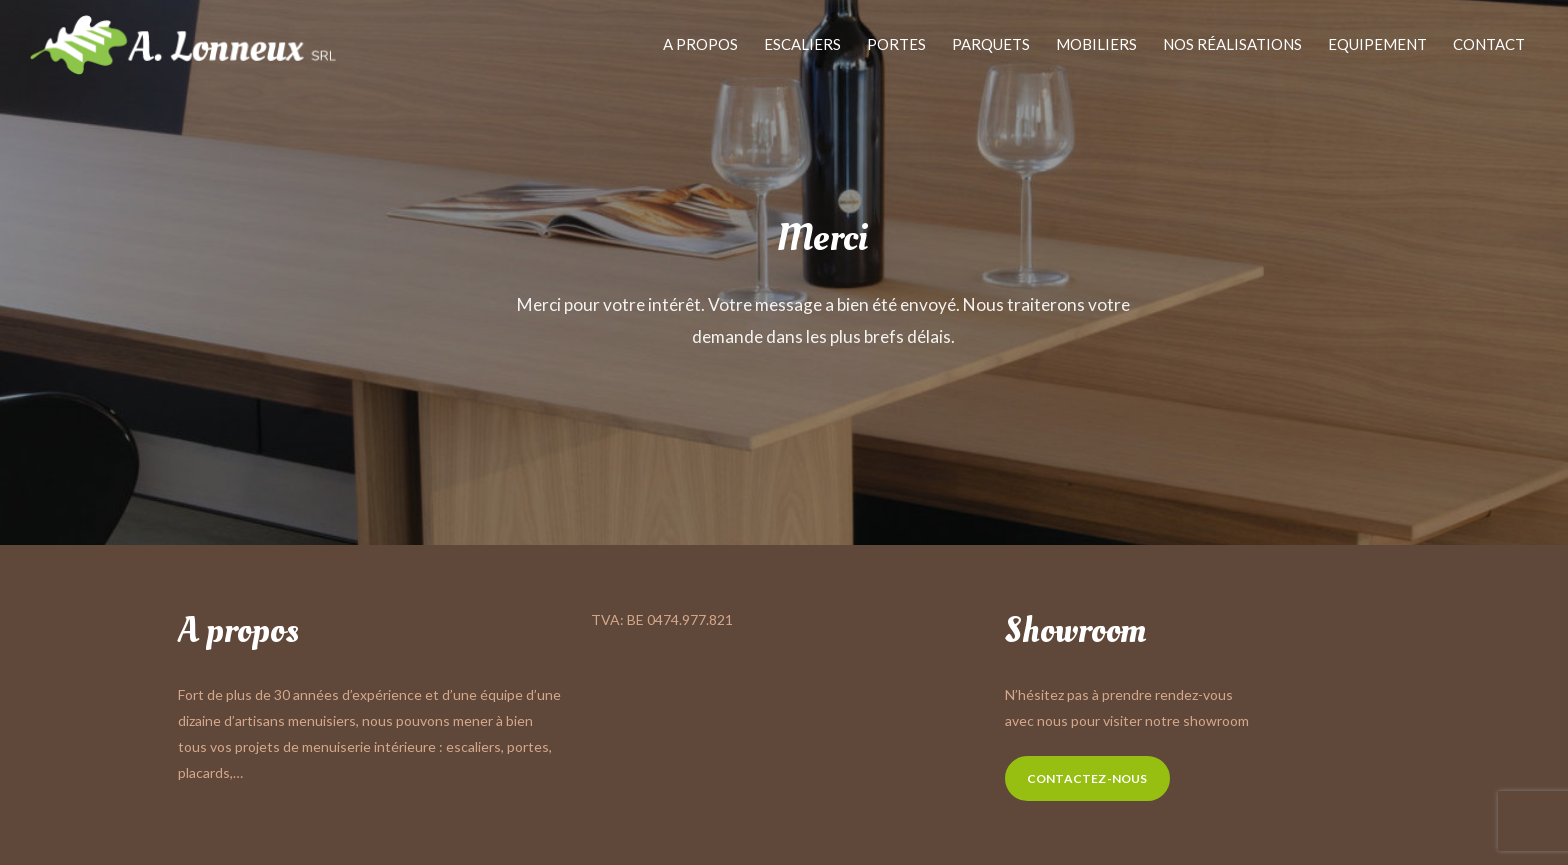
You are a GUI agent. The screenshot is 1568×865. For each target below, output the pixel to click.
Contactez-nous (1087, 778)
